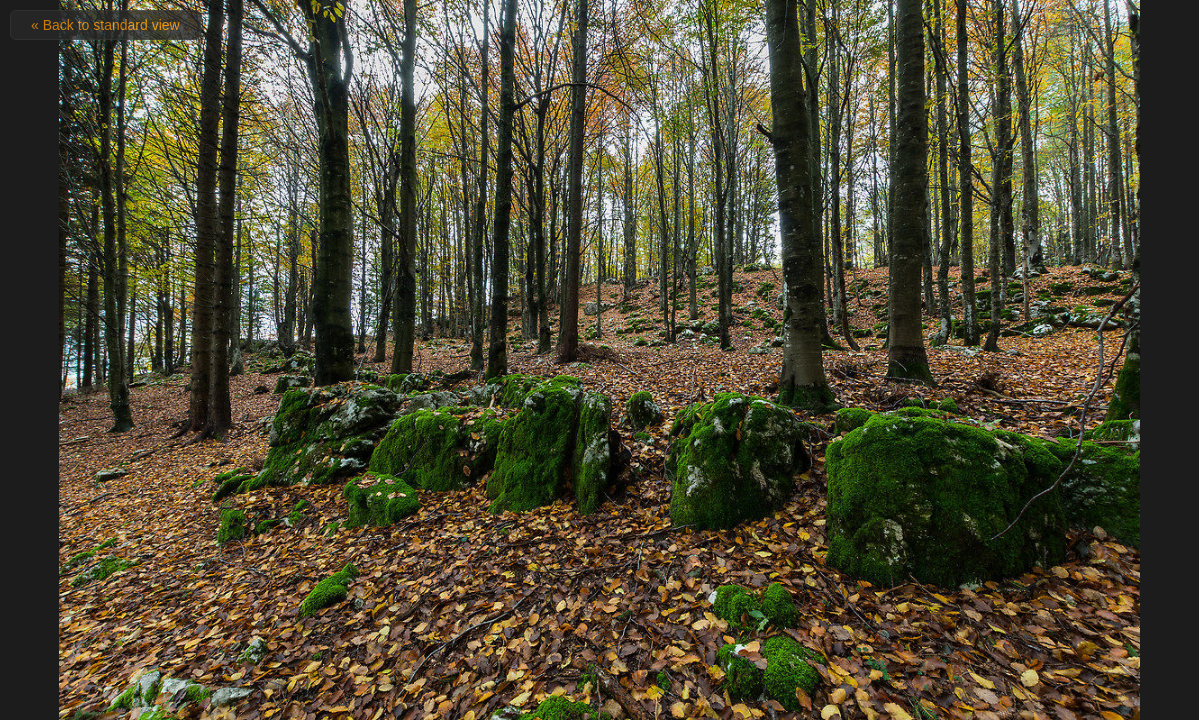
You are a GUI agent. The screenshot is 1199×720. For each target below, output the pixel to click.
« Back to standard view (105, 25)
